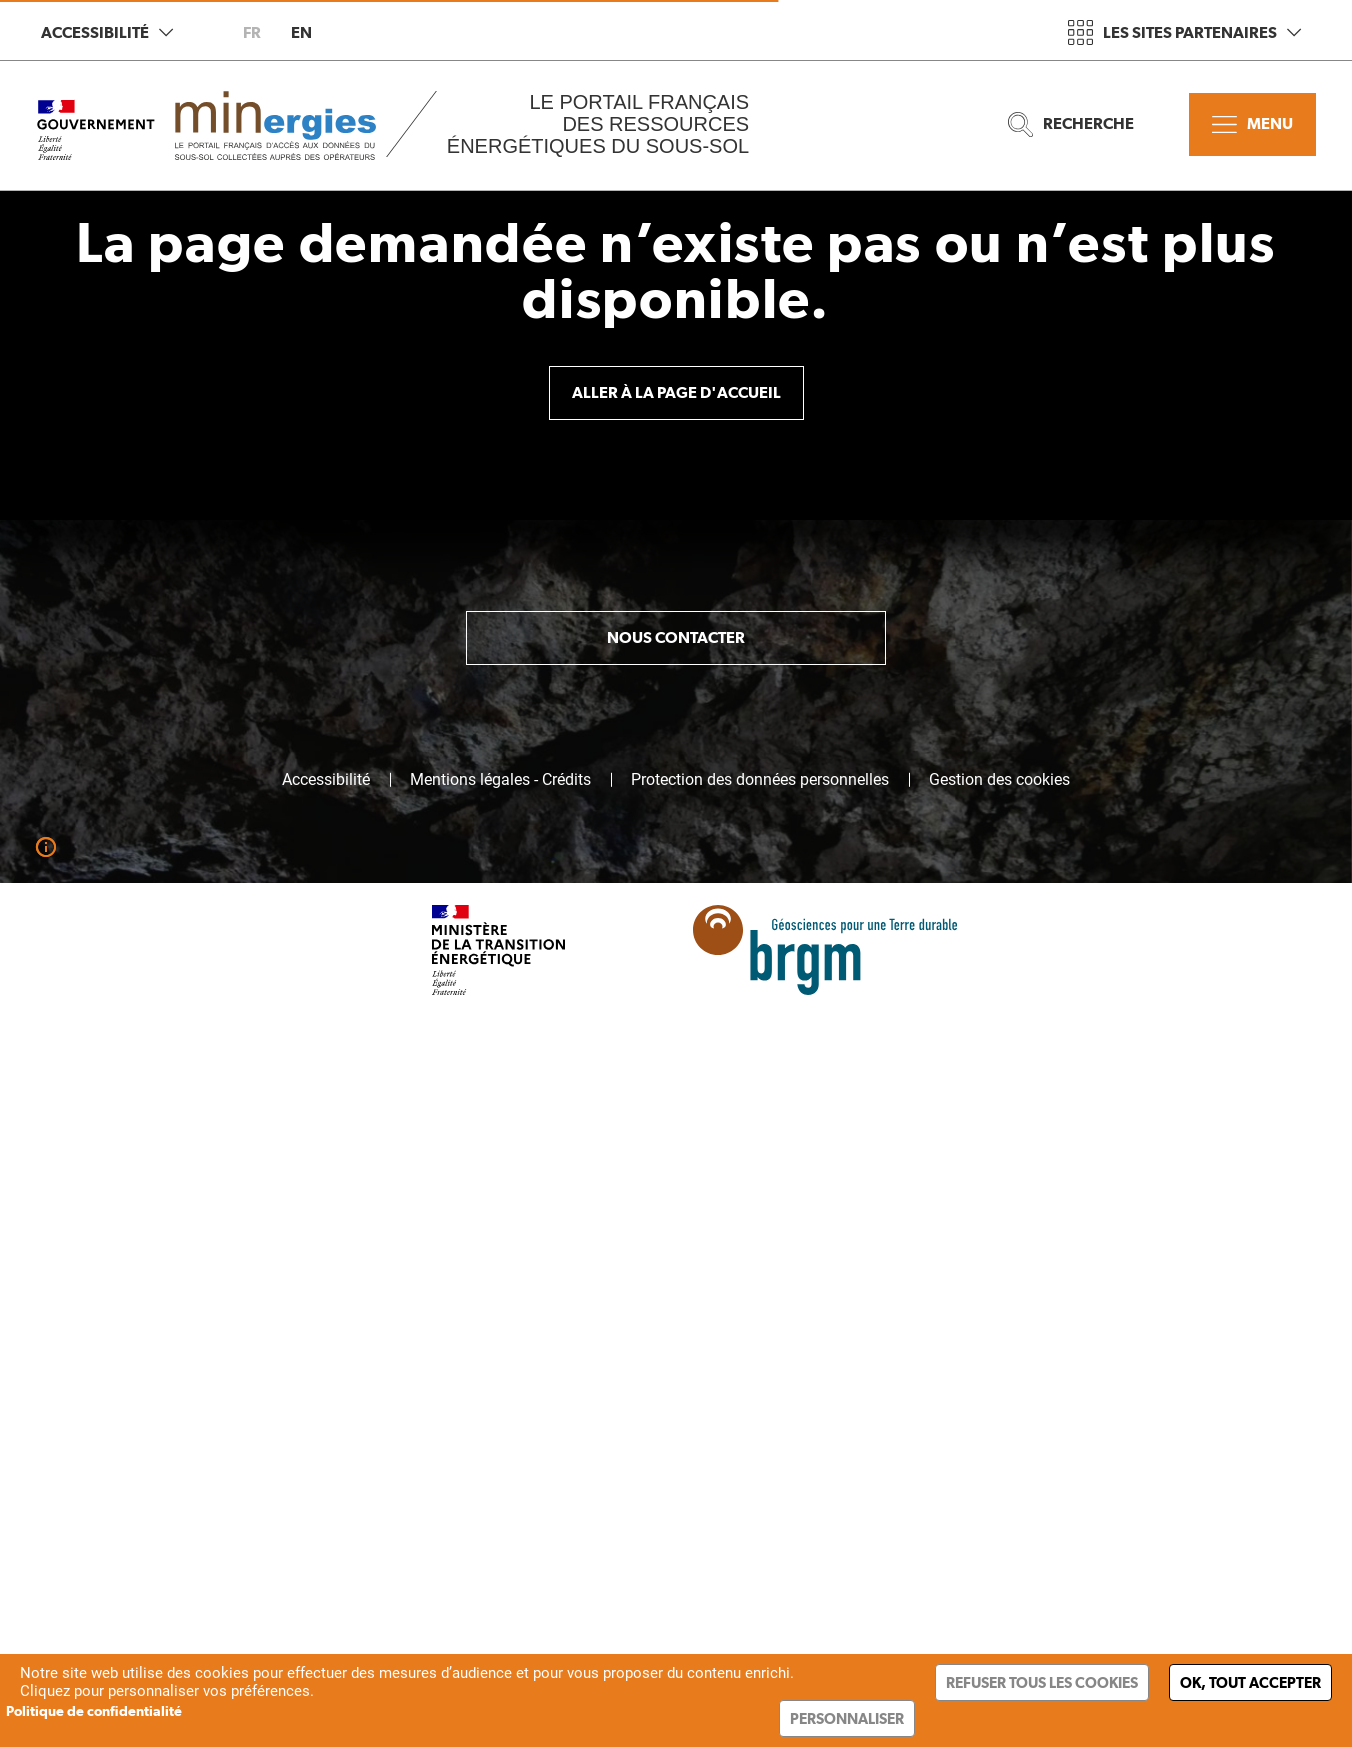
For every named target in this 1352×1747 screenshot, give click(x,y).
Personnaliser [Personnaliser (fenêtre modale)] (847, 1718)
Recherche (1071, 124)
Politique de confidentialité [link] (94, 1711)
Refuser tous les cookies (1042, 1682)
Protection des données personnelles (760, 780)
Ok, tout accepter (1250, 1682)
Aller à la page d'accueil (676, 392)
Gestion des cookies (999, 780)
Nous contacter (676, 637)
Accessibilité (107, 32)
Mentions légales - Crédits (500, 780)
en (301, 32)
